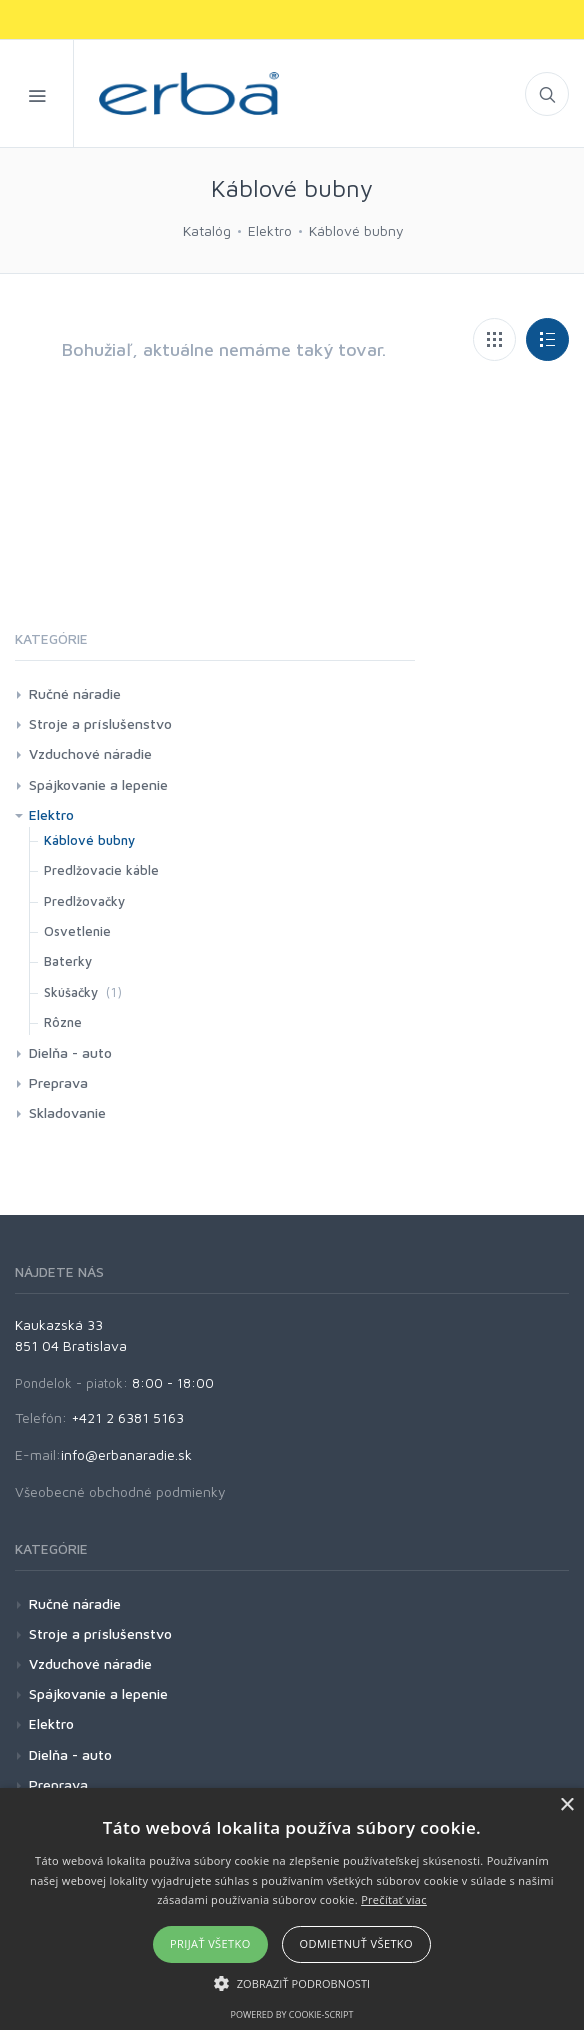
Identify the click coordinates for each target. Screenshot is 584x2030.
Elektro (270, 230)
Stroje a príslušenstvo (100, 723)
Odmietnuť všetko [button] (356, 1943)
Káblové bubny (356, 230)
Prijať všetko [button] (210, 1943)
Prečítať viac (394, 1899)
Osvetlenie (77, 931)
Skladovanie (67, 1112)
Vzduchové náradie (90, 753)
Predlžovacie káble (101, 870)
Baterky (68, 961)
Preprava (58, 1082)
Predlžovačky (84, 901)
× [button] (566, 1805)
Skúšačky (71, 992)
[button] (292, 1983)
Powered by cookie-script (292, 2014)
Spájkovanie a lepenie (98, 784)
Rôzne (63, 1022)
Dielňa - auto (70, 1052)
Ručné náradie (75, 693)
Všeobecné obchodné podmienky (120, 1491)
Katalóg (207, 230)
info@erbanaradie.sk (126, 1454)
